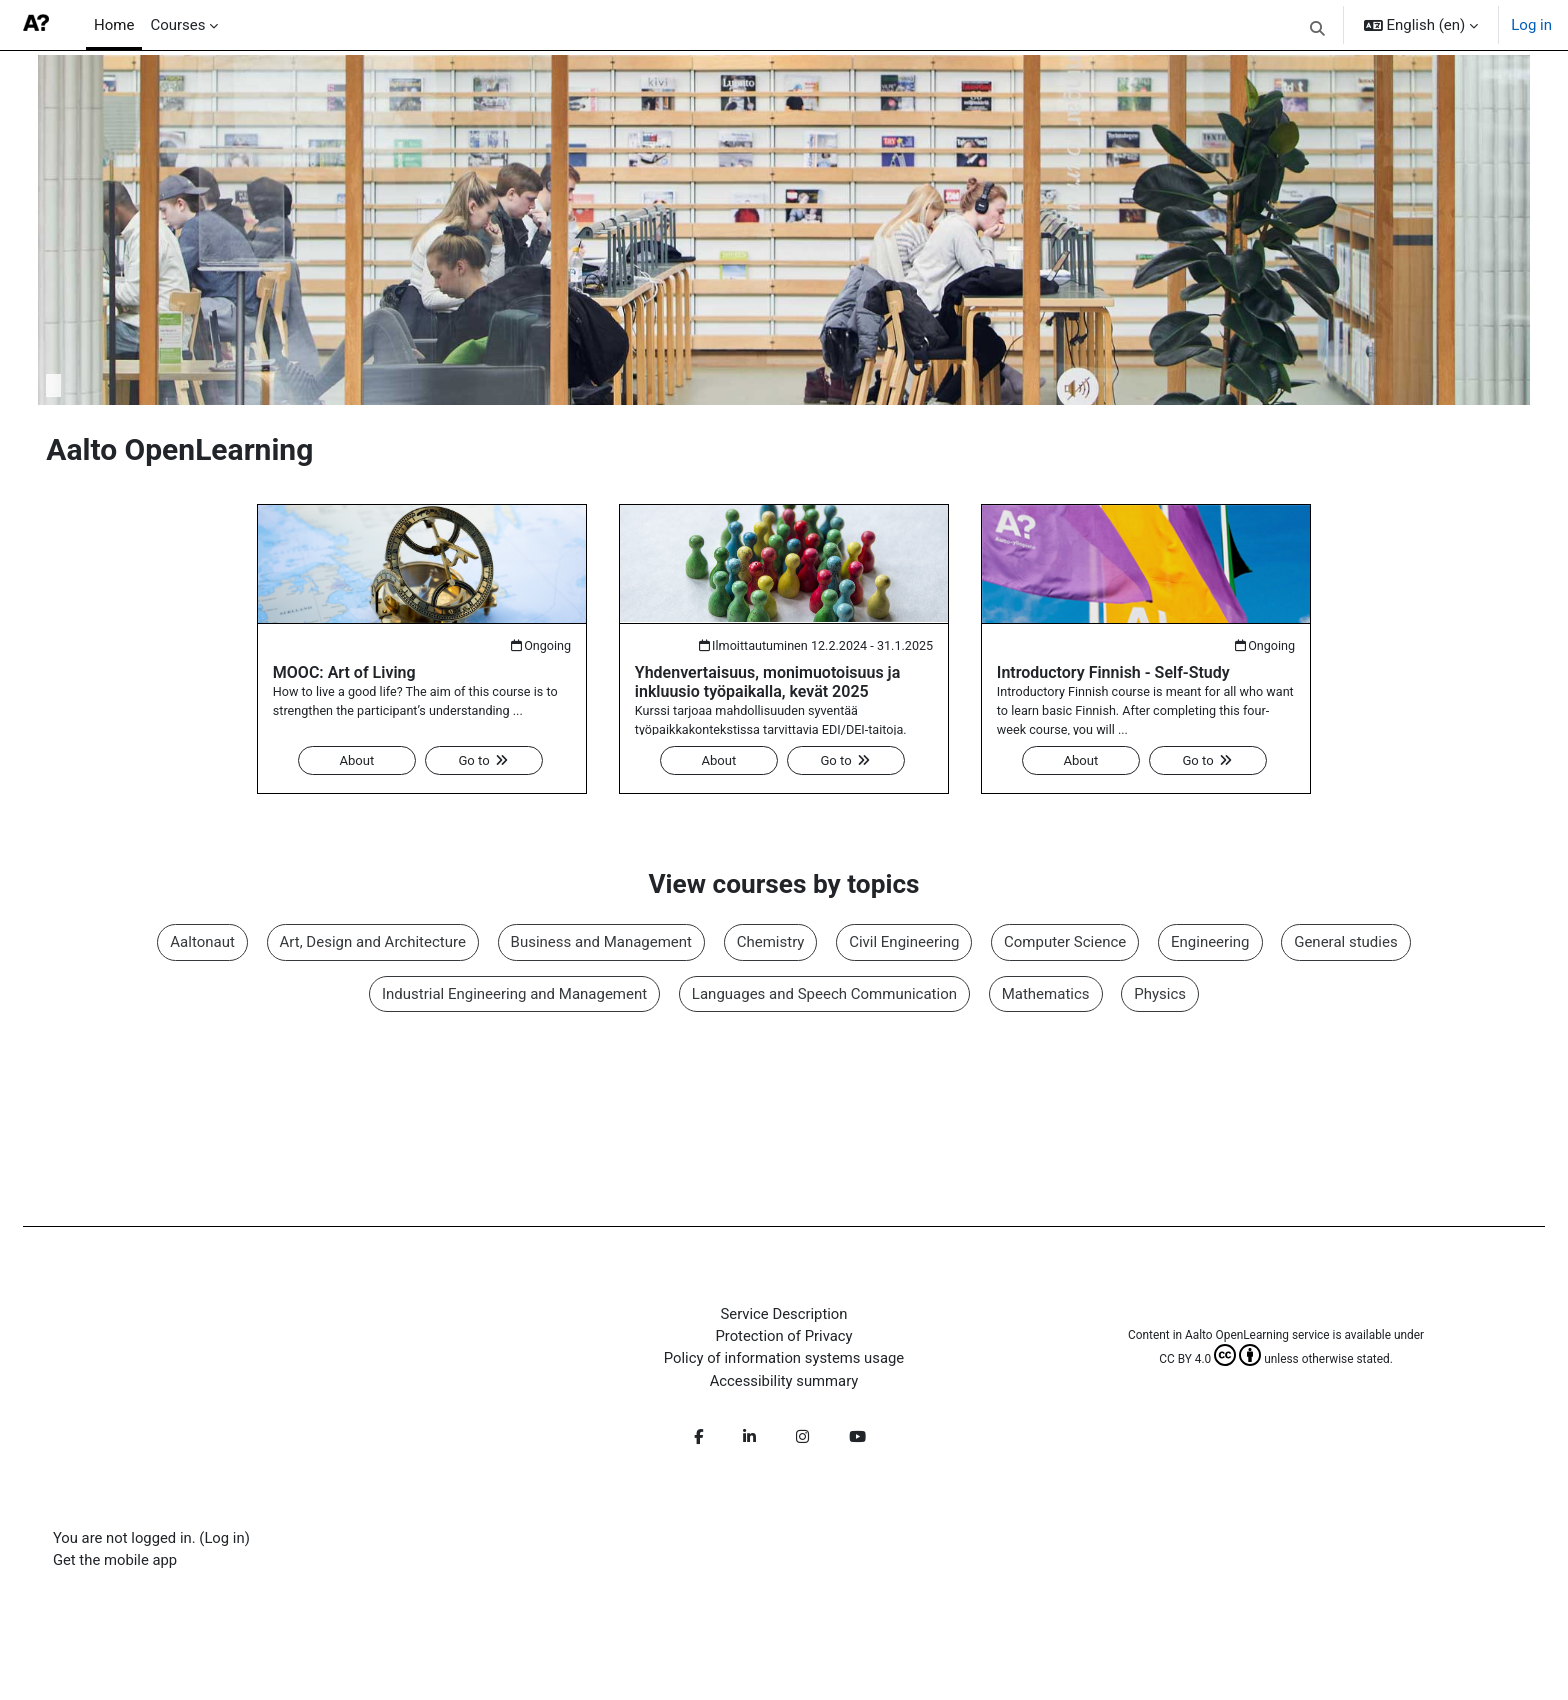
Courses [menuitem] (177, 25)
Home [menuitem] (114, 25)
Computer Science (1065, 943)
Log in (1531, 25)
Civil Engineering (904, 943)
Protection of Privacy (784, 1339)
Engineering (1210, 943)
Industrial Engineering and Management (514, 995)
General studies (1345, 943)
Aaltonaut (202, 943)
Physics (1160, 995)
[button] (1317, 28)
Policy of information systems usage (783, 1361)
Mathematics (1046, 995)
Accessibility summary (784, 1384)
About (357, 760)
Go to (484, 760)
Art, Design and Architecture (372, 943)
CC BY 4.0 (1207, 1362)
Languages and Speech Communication (824, 995)
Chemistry (771, 943)
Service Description (784, 1316)
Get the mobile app (119, 1564)
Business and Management (600, 943)
